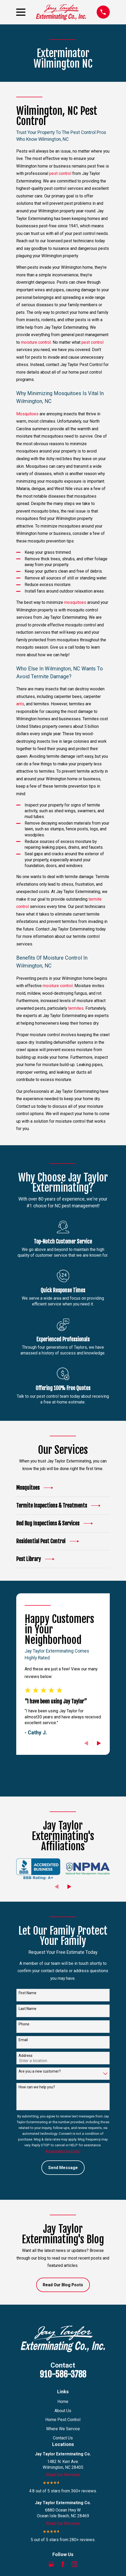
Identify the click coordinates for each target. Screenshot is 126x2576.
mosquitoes (75, 602)
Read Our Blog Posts (63, 2284)
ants (20, 703)
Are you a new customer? (40, 2071)
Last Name (27, 2009)
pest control (60, 173)
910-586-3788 (63, 2374)
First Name (27, 1993)
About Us (62, 2410)
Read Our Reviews (63, 2474)
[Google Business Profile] (51, 2564)
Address (25, 2055)
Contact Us (63, 2437)
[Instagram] (74, 2564)
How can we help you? (37, 2087)
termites (76, 1008)
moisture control (36, 342)
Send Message (63, 2167)
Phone (24, 2024)
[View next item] (99, 1743)
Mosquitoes (27, 413)
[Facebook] (63, 2564)
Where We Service (63, 2428)
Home (62, 2401)
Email (23, 2040)
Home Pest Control (62, 2419)
